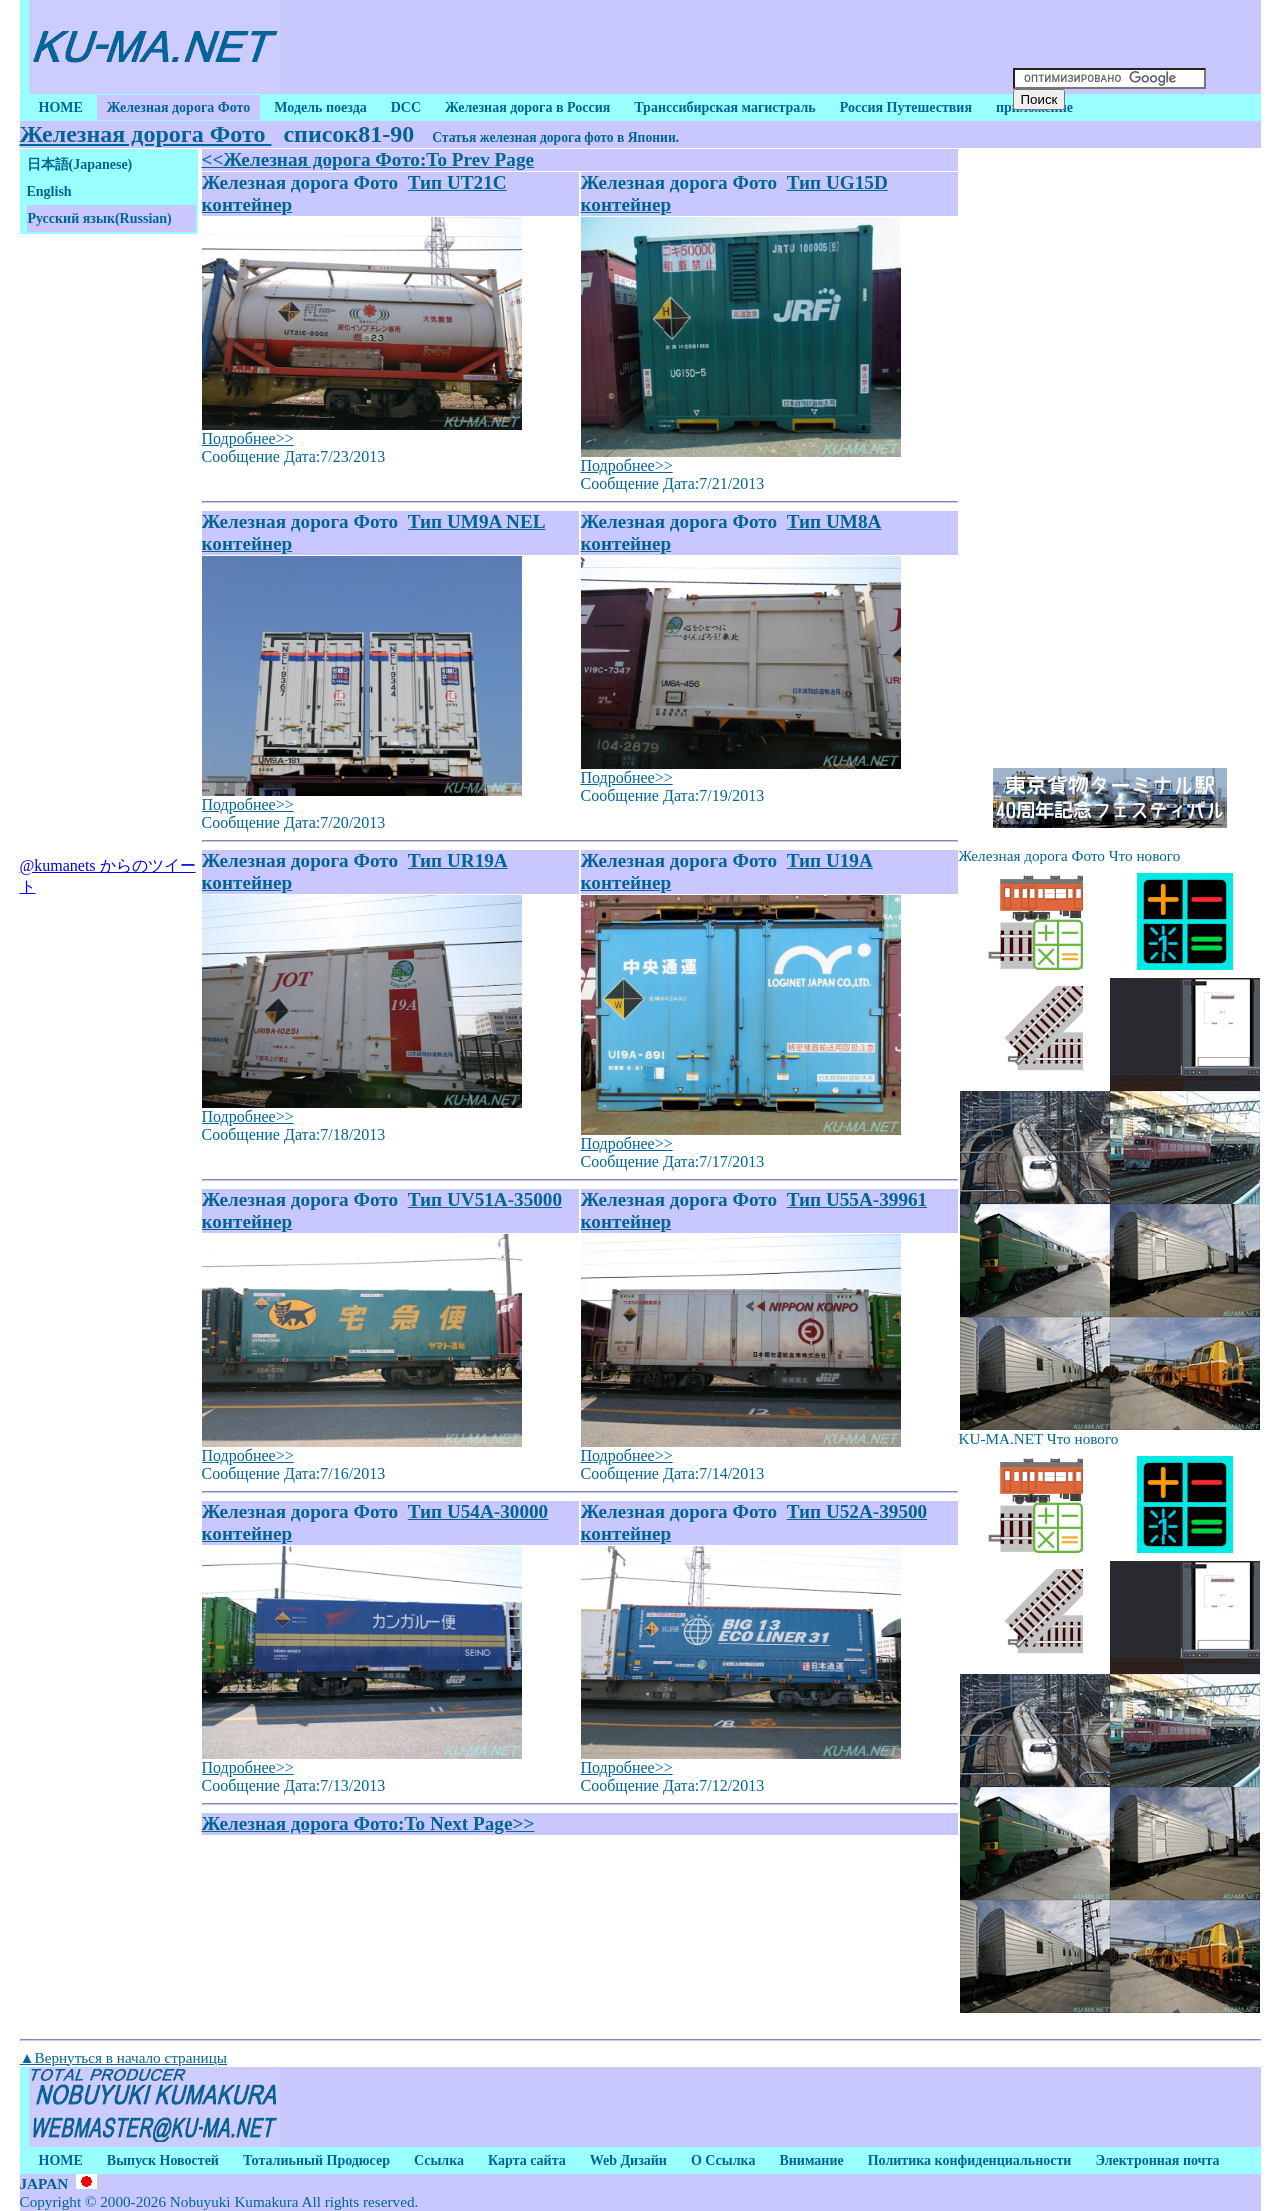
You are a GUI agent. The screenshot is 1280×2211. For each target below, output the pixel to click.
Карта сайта (527, 2160)
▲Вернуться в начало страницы (124, 2057)
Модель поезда (320, 107)
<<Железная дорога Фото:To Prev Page (368, 159)
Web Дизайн (628, 2160)
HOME (61, 107)
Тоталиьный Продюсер (316, 2160)
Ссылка (439, 2160)
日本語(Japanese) (80, 164)
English (49, 191)
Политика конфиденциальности (970, 2160)
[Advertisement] (644, 47)
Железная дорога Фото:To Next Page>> (368, 1823)
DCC (406, 107)
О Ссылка (723, 2160)
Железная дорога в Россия (527, 107)
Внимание (811, 2160)
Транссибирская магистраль (724, 107)
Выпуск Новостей (163, 2160)
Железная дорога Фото (178, 107)
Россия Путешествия (906, 107)
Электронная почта (1157, 2160)
